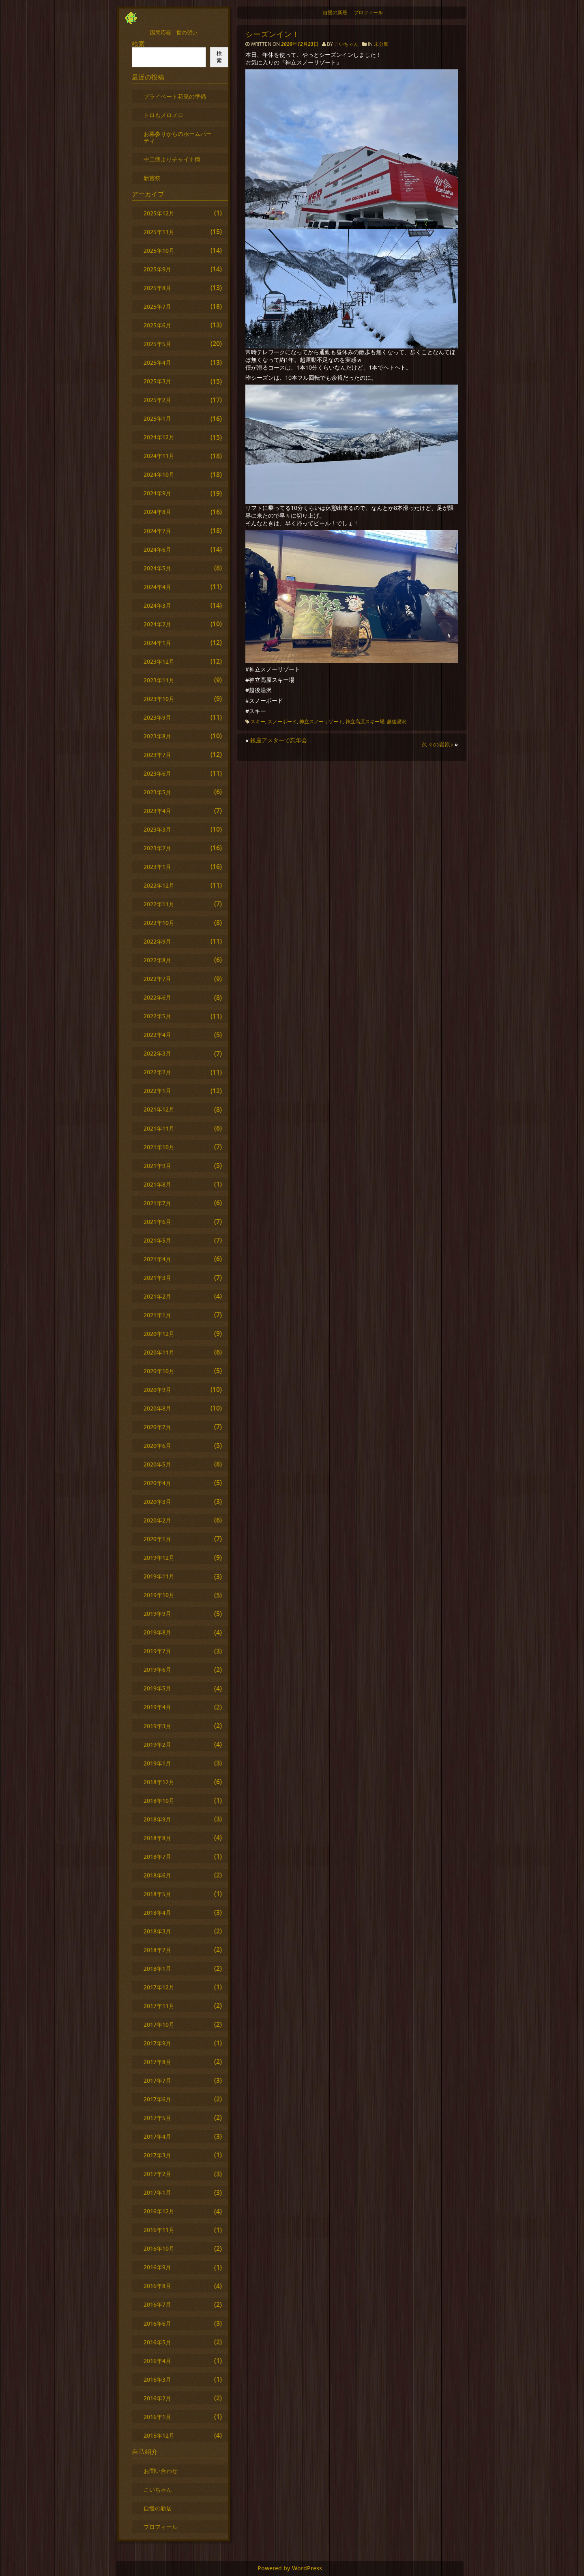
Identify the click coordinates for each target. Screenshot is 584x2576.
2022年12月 (159, 885)
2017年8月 (157, 2062)
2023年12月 (159, 661)
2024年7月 (157, 531)
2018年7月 (157, 1856)
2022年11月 (159, 904)
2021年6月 (157, 1222)
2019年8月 (157, 1632)
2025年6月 (157, 325)
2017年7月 (157, 2080)
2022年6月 (157, 997)
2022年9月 (157, 941)
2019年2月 (157, 1744)
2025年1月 (157, 418)
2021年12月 (159, 1109)
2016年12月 (159, 2211)
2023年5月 (157, 792)
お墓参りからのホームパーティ (178, 137)
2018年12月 (159, 1782)
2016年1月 (157, 2417)
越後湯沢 (396, 721)
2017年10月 (159, 2024)
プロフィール (368, 12)
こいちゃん (346, 44)
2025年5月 (157, 344)
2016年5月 (157, 2342)
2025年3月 (157, 381)
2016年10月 (159, 2248)
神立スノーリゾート (321, 721)
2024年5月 (157, 568)
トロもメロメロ (163, 115)
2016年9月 (157, 2267)
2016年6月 (157, 2323)
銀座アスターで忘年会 (278, 740)
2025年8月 (157, 288)
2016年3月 (157, 2379)
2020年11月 (159, 1352)
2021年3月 (157, 1278)
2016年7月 (157, 2304)
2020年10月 (159, 1371)
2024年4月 (157, 587)
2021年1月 (157, 1315)
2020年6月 (157, 1445)
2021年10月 (159, 1147)
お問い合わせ (161, 2471)
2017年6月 (157, 2099)
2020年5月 (157, 1464)
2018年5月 (157, 1894)
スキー (258, 721)
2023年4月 (157, 811)
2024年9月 (157, 493)
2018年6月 (157, 1875)
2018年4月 (157, 1912)
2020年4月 (157, 1483)
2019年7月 (157, 1651)
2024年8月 (157, 512)
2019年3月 (157, 1726)
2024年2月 (157, 624)
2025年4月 (157, 362)
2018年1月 (157, 1968)
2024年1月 (157, 643)
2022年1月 (157, 1090)
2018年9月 (157, 1819)
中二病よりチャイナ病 (172, 159)
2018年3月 (157, 1931)
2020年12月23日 (300, 44)
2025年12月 (159, 213)
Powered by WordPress (290, 2568)
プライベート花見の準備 (175, 96)
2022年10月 (159, 923)
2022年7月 (157, 979)
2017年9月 (157, 2043)
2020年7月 (157, 1427)
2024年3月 (157, 605)
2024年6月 (157, 549)
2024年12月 (159, 437)
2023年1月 (157, 867)
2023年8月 (157, 736)
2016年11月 (159, 2230)
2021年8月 (157, 1184)
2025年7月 (157, 306)
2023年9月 (157, 717)
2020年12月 (159, 1333)
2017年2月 (157, 2174)
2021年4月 (157, 1259)
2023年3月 (157, 829)
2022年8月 (157, 960)
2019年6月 (157, 1669)
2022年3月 (157, 1053)
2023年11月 (159, 680)
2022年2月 (157, 1072)
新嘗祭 (152, 178)
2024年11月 (159, 456)
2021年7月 (157, 1203)
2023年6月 (157, 773)
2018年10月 (159, 1800)
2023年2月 (157, 848)
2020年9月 (157, 1389)
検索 (138, 43)
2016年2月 (157, 2398)
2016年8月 (157, 2286)
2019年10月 (159, 1595)
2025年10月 (159, 250)
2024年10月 (159, 474)
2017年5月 (157, 2118)
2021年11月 (159, 1128)
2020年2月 (157, 1520)
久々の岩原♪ (437, 744)
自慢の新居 (335, 12)
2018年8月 (157, 1838)
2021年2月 (157, 1296)
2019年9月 (157, 1613)
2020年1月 (157, 1539)
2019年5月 (157, 1688)
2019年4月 (157, 1707)
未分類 (381, 44)
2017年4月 (157, 2136)
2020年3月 (157, 1501)
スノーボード (282, 721)
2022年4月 (157, 1035)
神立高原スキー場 (365, 721)
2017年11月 (159, 2006)
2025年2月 (157, 400)
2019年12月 (159, 1557)
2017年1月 (157, 2192)
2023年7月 (157, 755)
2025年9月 (157, 269)
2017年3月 (157, 2155)
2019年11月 (159, 1576)
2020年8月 (157, 1408)
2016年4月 (157, 2361)
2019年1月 (157, 1763)
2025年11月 (159, 232)
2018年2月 (157, 1950)
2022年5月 (157, 1016)
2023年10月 (159, 699)
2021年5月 (157, 1240)
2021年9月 (157, 1166)
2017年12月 (159, 1987)
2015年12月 (159, 2435)
